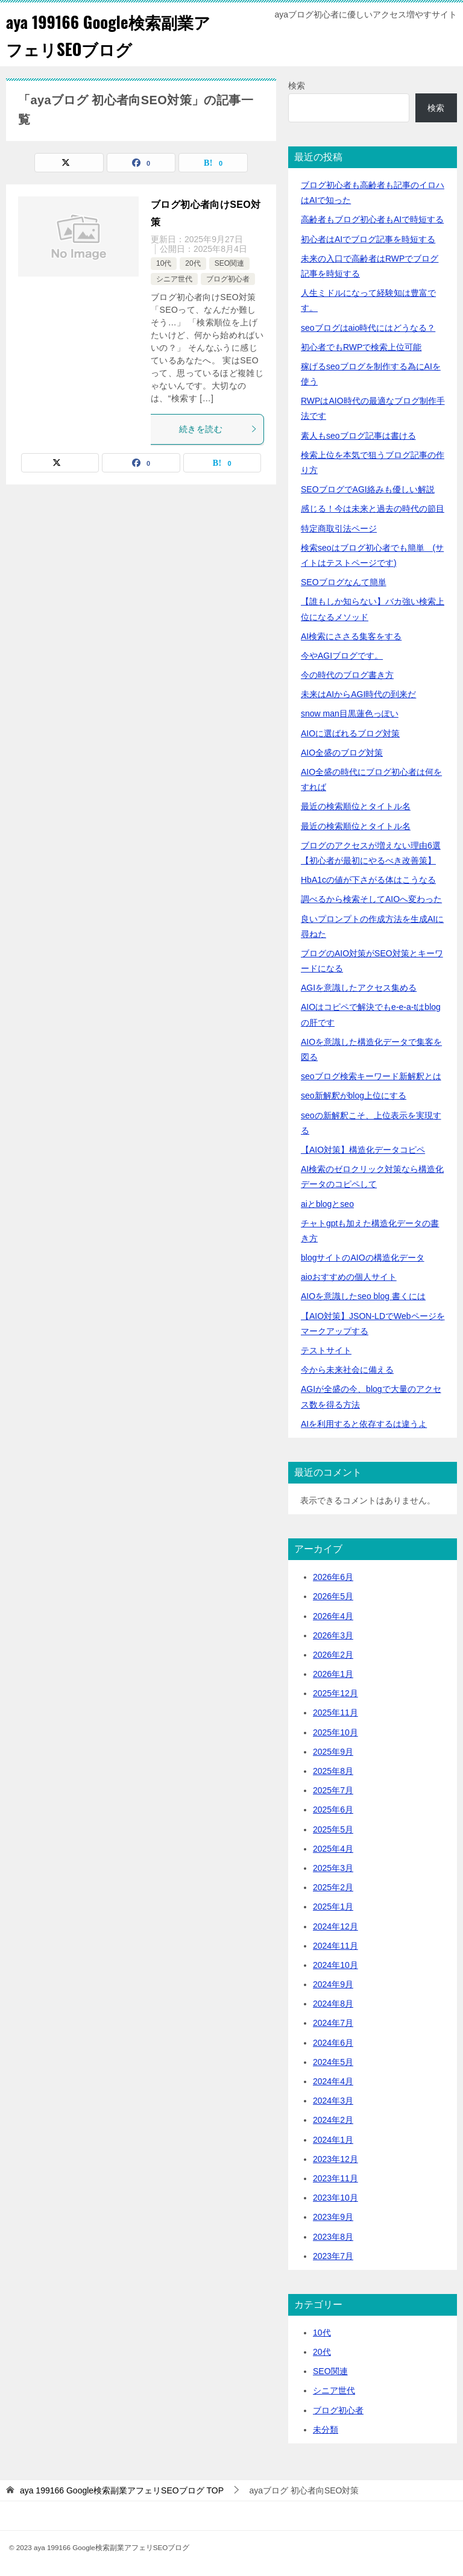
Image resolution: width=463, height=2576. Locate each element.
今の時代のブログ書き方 (347, 675)
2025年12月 (335, 1693)
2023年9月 (333, 2217)
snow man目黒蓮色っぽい (349, 713)
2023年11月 (335, 2178)
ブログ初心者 (228, 279)
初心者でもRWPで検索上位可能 (361, 347)
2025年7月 (333, 1790)
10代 (163, 263)
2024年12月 (335, 1926)
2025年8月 (333, 1771)
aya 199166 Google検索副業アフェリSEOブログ (110, 34)
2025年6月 (333, 1809)
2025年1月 (333, 1906)
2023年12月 (335, 2159)
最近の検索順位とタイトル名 (356, 806)
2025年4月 (333, 1849)
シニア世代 (174, 279)
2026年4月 (333, 1616)
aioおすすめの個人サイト (349, 1277)
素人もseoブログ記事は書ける (358, 435)
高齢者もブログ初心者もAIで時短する (372, 219)
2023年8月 (333, 2237)
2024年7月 (333, 2023)
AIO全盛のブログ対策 (342, 752)
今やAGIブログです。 (342, 655)
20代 (192, 263)
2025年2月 (333, 1887)
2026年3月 (333, 1635)
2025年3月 (333, 1868)
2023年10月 (335, 2197)
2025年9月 (333, 1752)
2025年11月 (335, 1712)
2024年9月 (333, 1984)
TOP (122, 2490)
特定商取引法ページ (339, 528)
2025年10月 (335, 1732)
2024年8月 (333, 2003)
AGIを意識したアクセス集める (359, 987)
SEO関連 (229, 263)
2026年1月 (333, 1674)
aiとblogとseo (327, 1204)
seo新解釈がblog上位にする (353, 1095)
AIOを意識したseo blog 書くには (363, 1296)
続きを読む (218, 429)
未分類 (325, 2429)
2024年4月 (333, 2081)
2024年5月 (333, 2062)
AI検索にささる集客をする (351, 636)
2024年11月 (335, 1946)
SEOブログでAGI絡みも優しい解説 (368, 489)
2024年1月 (333, 2140)
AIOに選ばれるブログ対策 (350, 733)
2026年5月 (333, 1596)
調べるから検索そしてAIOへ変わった (371, 899)
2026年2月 (333, 1654)
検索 (296, 85)
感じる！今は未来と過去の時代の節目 (372, 508)
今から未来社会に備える (347, 1369)
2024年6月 (333, 2043)
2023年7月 (333, 2256)
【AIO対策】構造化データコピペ (363, 1150)
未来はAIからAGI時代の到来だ (358, 694)
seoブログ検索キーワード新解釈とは (371, 1076)
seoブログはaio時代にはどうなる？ (368, 328)
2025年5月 (333, 1829)
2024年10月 (335, 1965)
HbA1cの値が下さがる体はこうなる (368, 880)
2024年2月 (333, 2120)
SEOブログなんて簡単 (343, 582)
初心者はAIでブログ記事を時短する (368, 239)
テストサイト (326, 1350)
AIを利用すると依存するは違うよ (364, 1424)
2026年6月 (333, 1577)
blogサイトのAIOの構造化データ (362, 1257)
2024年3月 (333, 2100)
